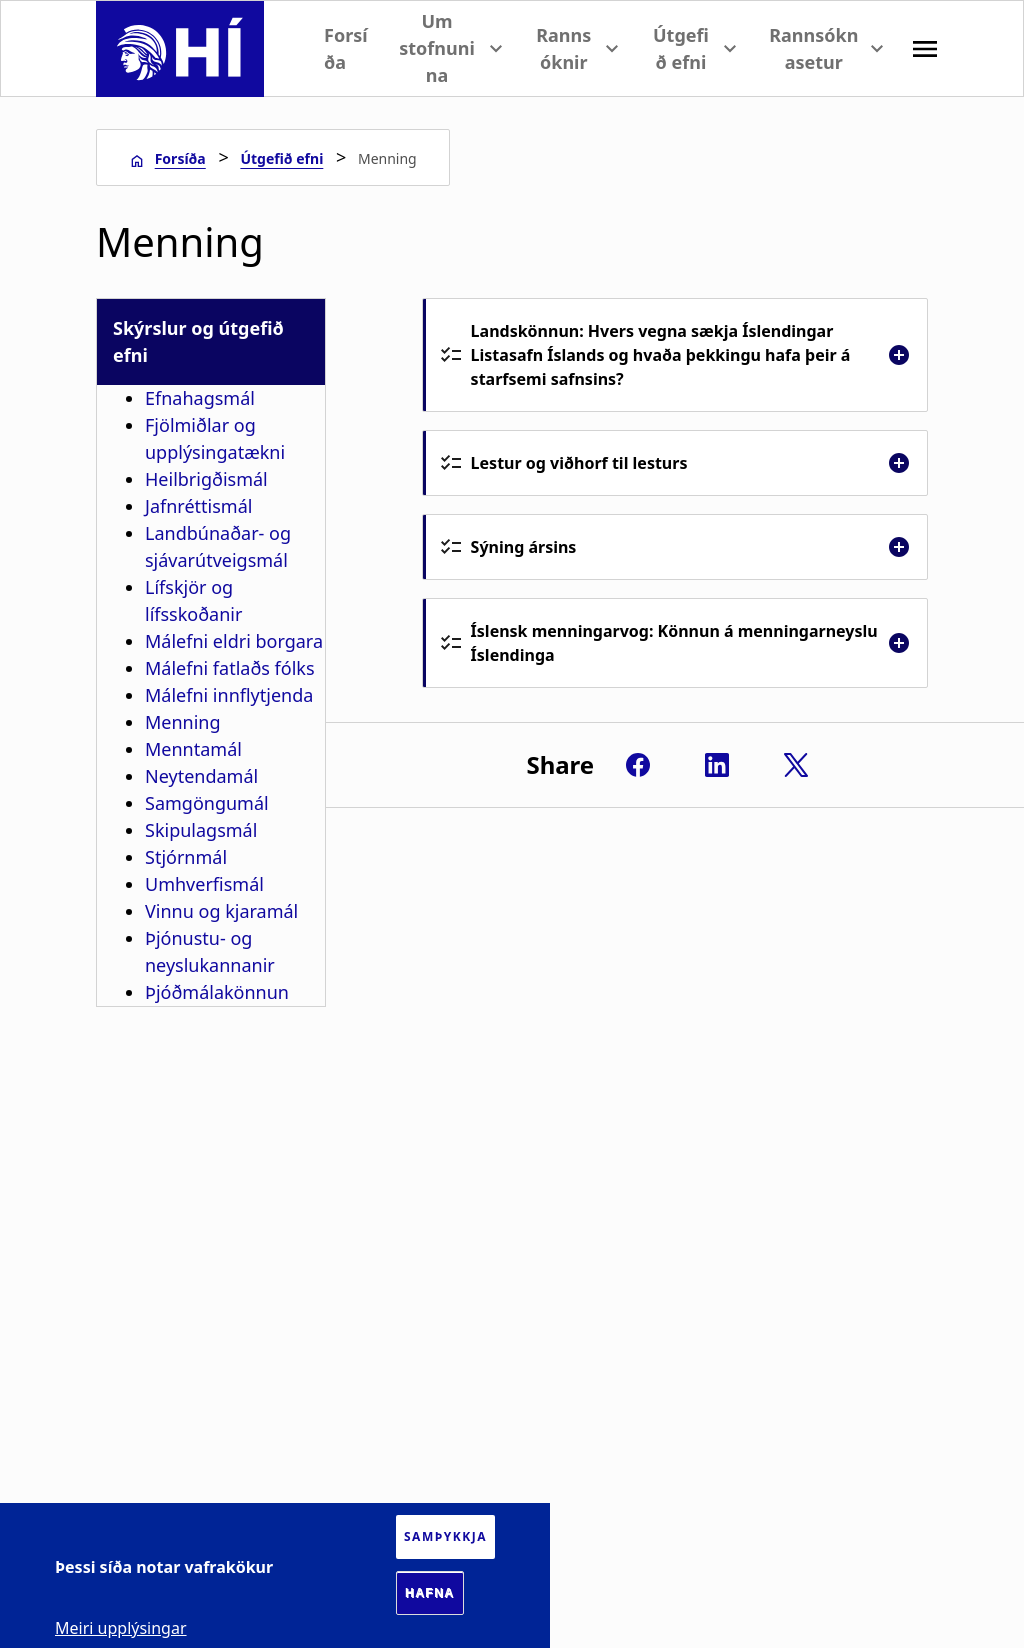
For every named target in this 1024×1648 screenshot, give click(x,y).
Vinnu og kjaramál (221, 911)
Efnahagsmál (200, 398)
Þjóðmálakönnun (217, 992)
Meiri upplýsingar (121, 1628)
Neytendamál (201, 776)
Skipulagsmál (201, 830)
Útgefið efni (281, 158)
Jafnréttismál (198, 506)
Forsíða (346, 48)
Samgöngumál (207, 803)
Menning (183, 722)
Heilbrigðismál (206, 479)
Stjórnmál (186, 857)
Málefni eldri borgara (234, 641)
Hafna (430, 1593)
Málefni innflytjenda (229, 695)
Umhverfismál (204, 884)
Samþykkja (445, 1536)
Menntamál (193, 749)
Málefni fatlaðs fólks (230, 668)
